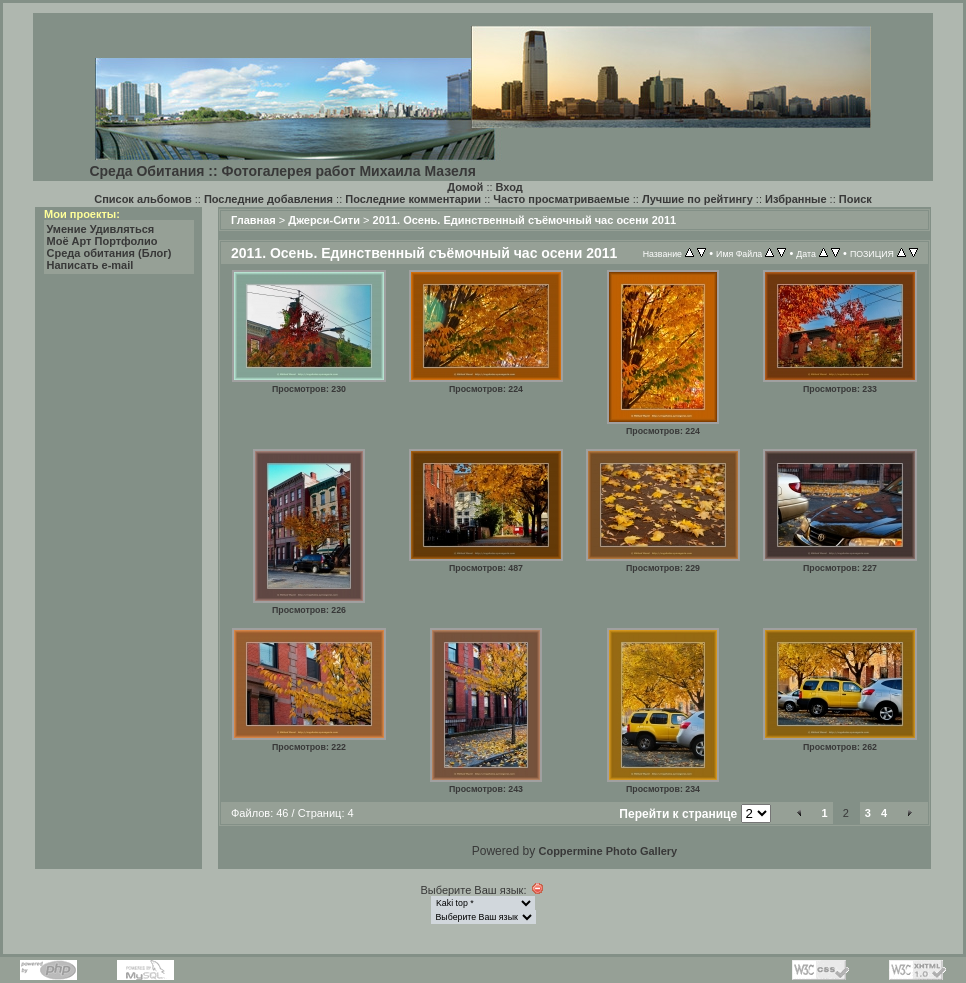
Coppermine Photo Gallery (607, 851)
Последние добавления (268, 199)
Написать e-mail (90, 265)
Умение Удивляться (101, 229)
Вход (509, 187)
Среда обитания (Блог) (109, 253)
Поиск (855, 199)
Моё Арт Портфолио (102, 241)
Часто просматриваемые (561, 199)
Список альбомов (142, 199)
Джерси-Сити (324, 220)
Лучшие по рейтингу (697, 199)
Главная (253, 220)
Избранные (796, 199)
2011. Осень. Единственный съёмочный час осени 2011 (525, 220)
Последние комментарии (413, 199)
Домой (465, 187)
